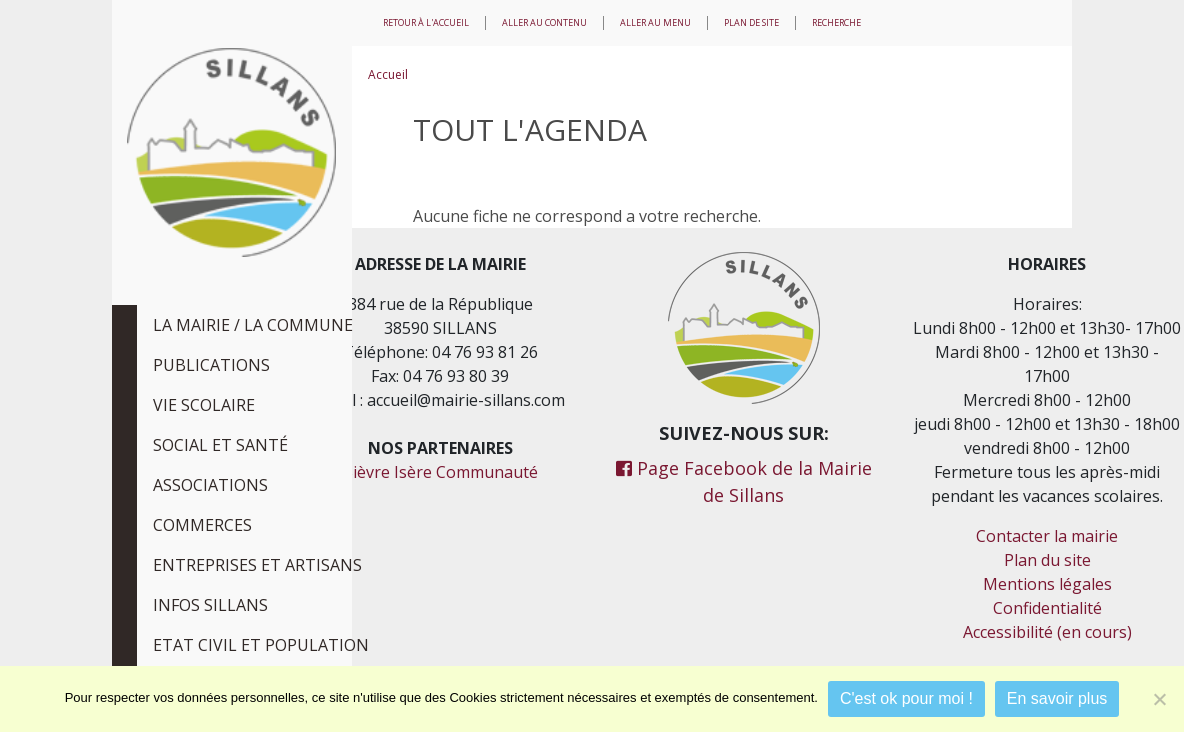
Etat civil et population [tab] (261, 645)
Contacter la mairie (1047, 536)
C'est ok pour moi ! (906, 698)
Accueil (388, 74)
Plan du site (1047, 560)
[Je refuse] (1159, 699)
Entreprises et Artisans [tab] (257, 565)
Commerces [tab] (202, 525)
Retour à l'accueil (426, 22)
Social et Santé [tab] (220, 445)
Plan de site (751, 22)
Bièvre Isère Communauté (440, 472)
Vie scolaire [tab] (204, 405)
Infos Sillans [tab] (210, 605)
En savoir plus (1057, 698)
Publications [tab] (211, 365)
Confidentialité (1047, 608)
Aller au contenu (544, 22)
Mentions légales (1047, 584)
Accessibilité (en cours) (1047, 632)
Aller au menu (655, 22)
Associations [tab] (210, 485)
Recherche (836, 22)
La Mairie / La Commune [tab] (253, 325)
